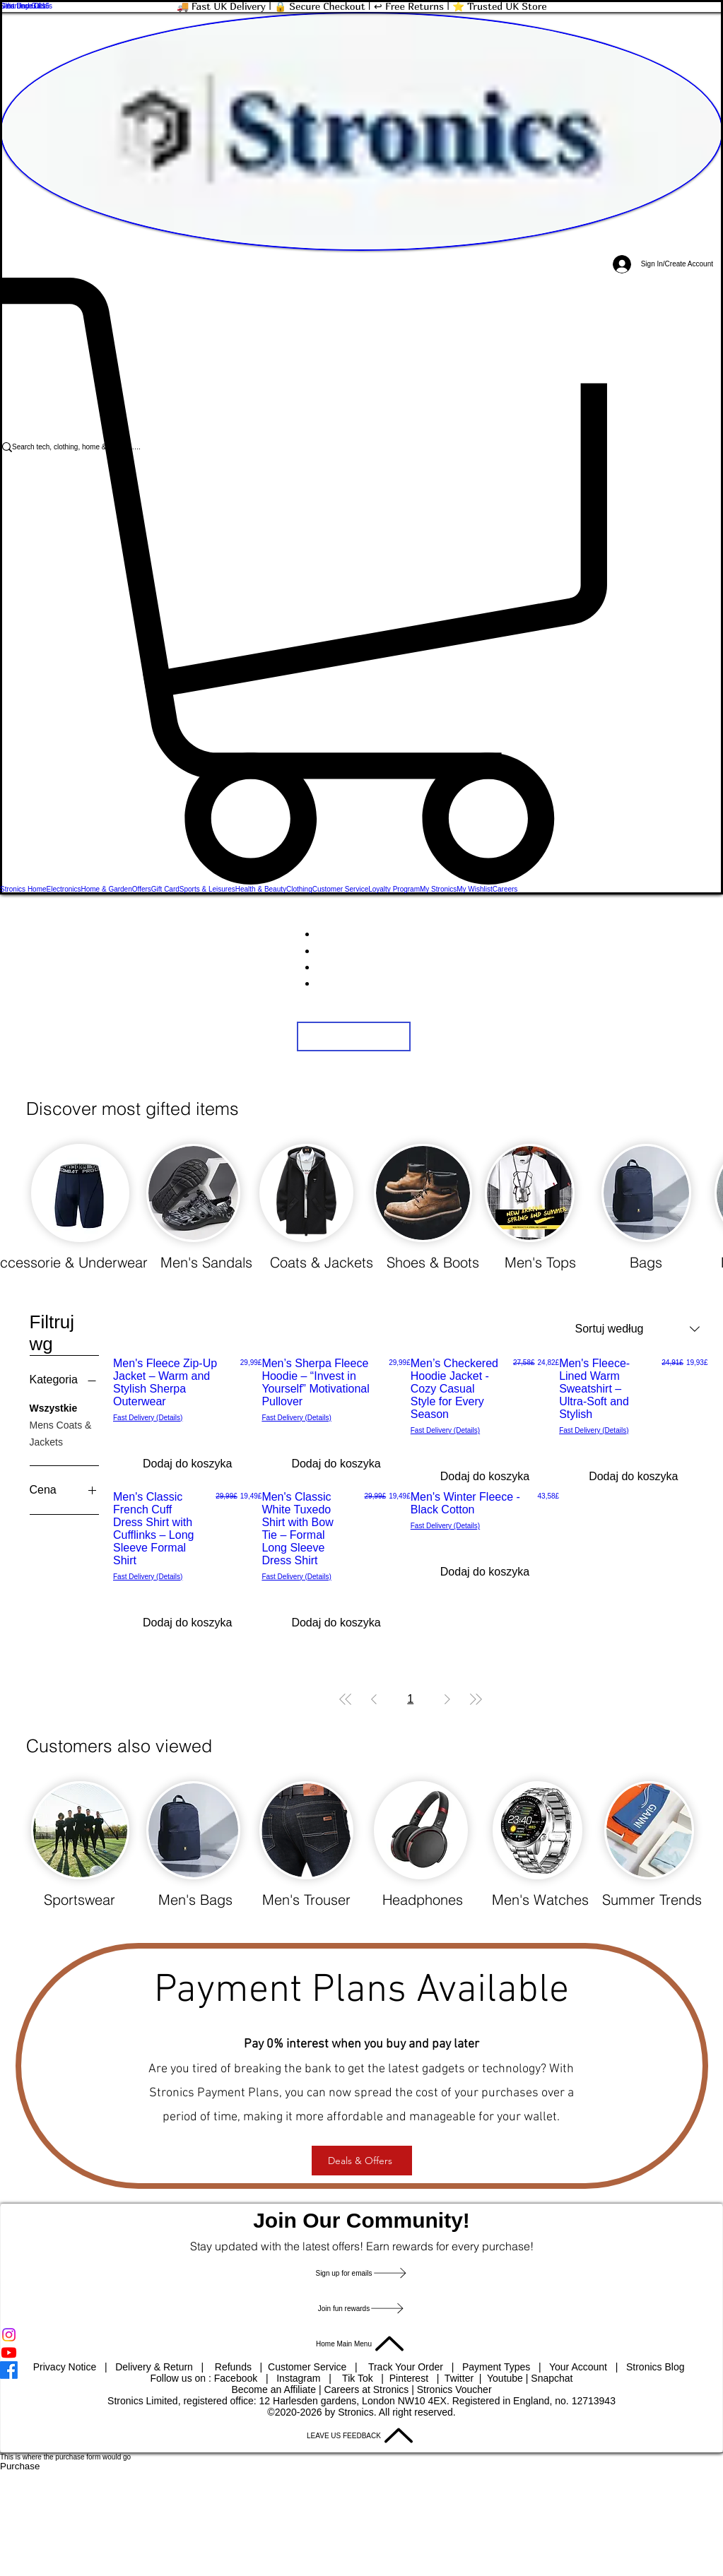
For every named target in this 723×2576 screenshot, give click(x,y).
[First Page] (345, 1699)
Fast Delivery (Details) (147, 1418)
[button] (361, 581)
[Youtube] (361, 2352)
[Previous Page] (373, 1699)
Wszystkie (54, 1407)
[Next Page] (447, 1699)
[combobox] (637, 1329)
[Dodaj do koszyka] (187, 1464)
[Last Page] (475, 1699)
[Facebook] (361, 2370)
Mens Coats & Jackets (61, 1432)
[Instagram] (361, 2335)
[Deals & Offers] (362, 2160)
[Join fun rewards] (361, 2308)
